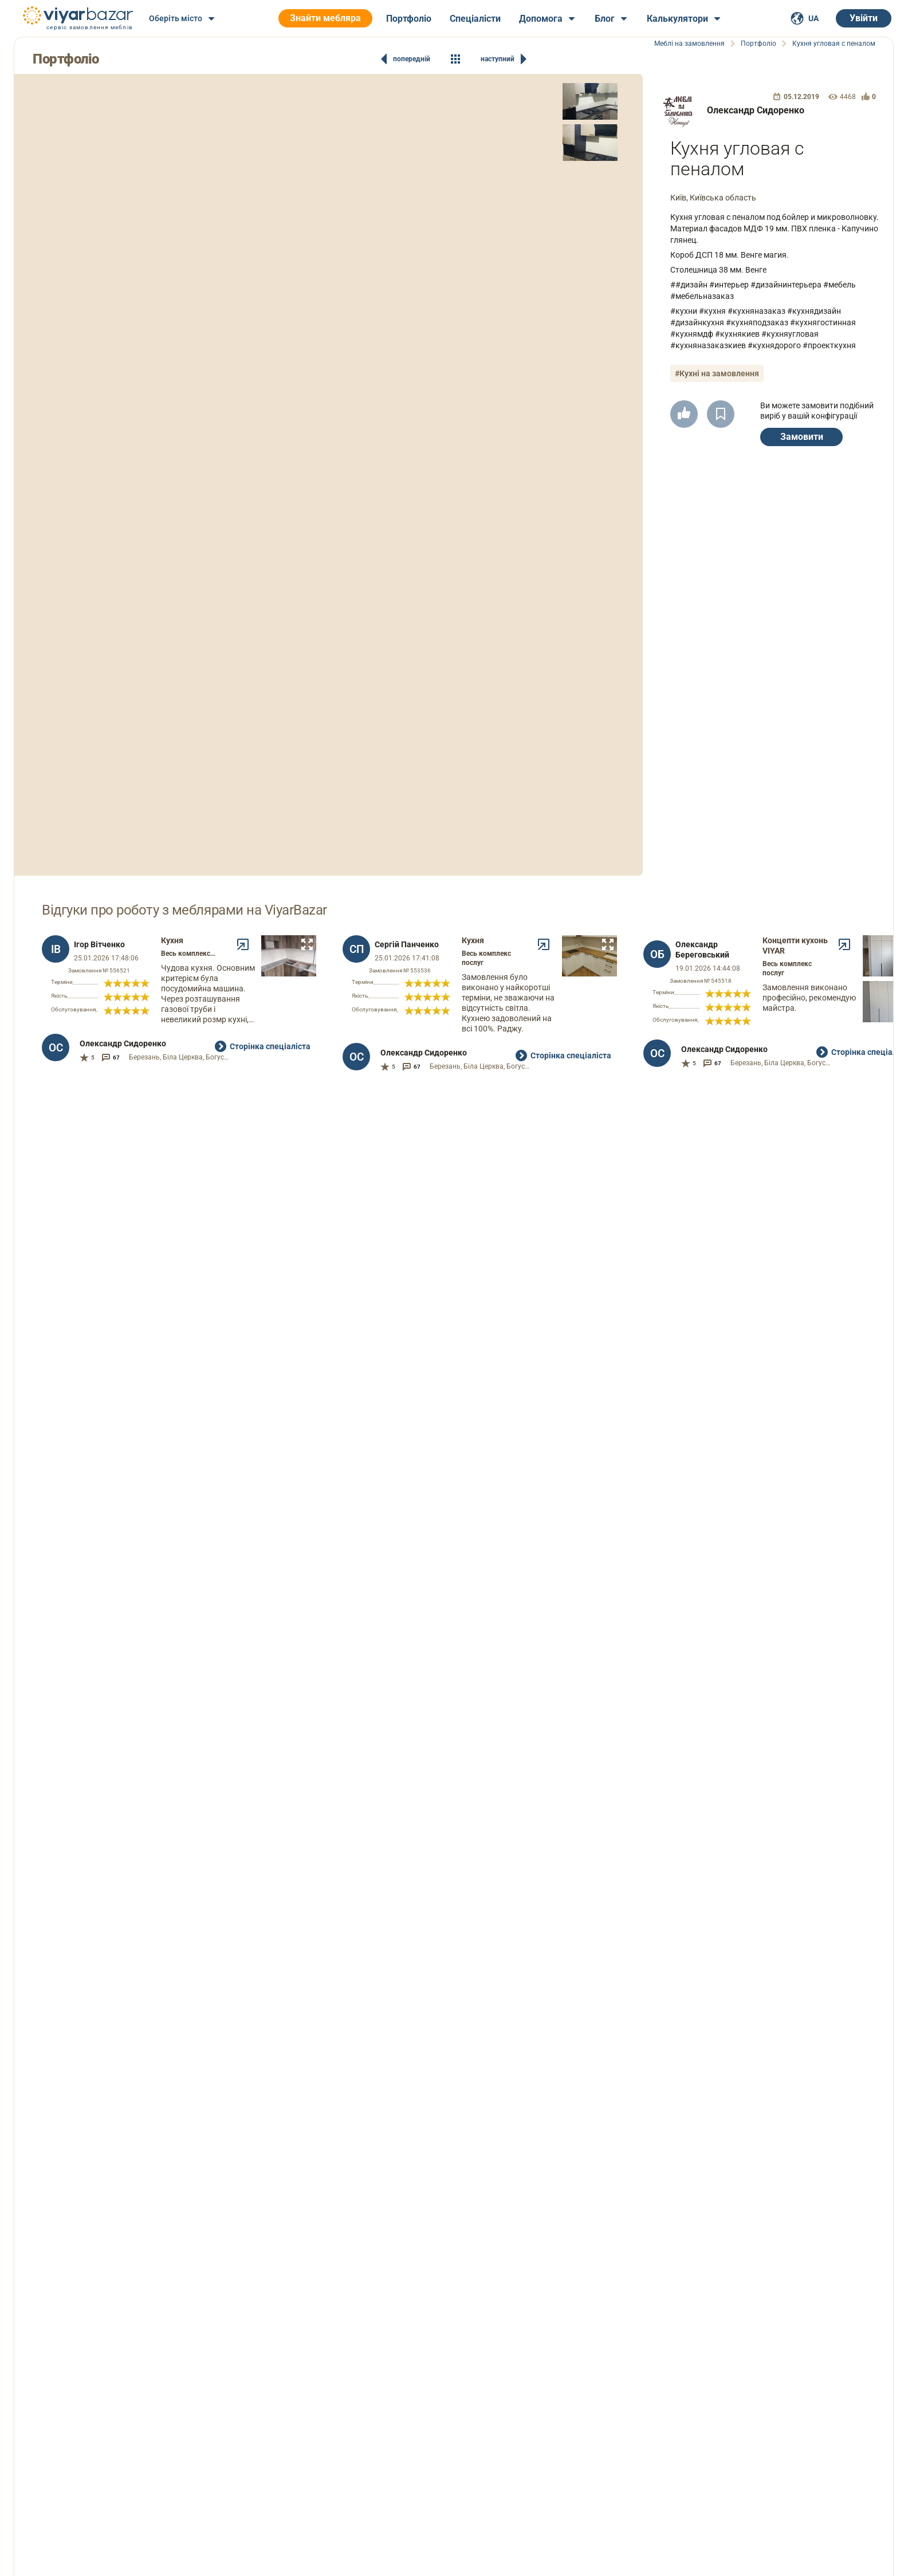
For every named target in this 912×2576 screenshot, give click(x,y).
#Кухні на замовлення (717, 373)
